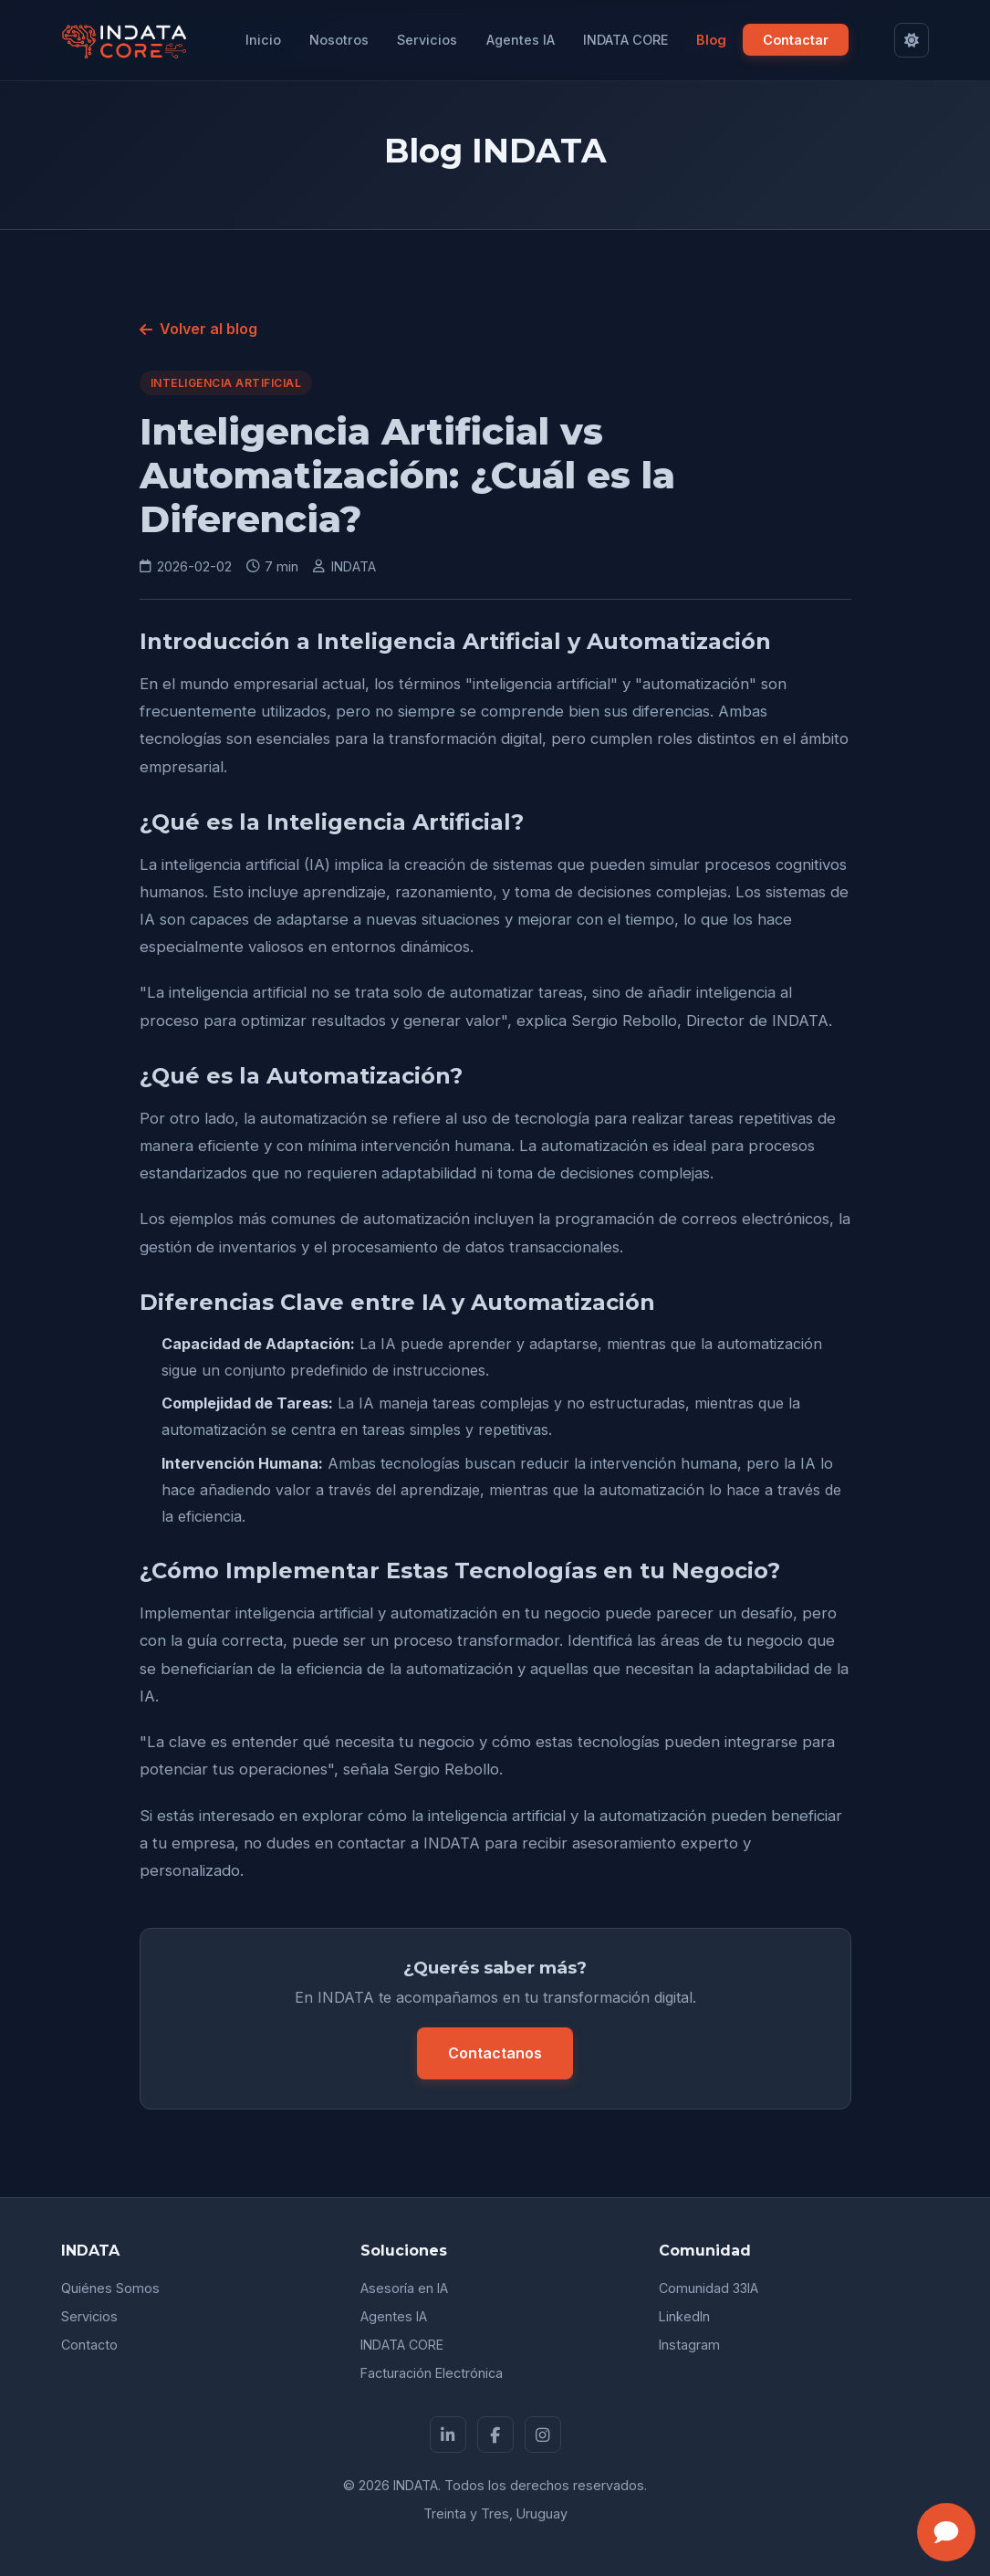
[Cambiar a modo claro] (911, 40)
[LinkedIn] (448, 2434)
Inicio (263, 39)
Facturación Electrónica (431, 2373)
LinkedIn (684, 2316)
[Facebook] (495, 2434)
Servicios (427, 39)
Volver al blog (198, 328)
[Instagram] (543, 2434)
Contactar (795, 39)
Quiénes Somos (110, 2288)
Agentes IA (520, 39)
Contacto (89, 2344)
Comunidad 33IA (708, 2288)
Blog (711, 39)
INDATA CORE (625, 39)
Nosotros (339, 39)
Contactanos (495, 2053)
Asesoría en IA (404, 2288)
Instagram (689, 2344)
